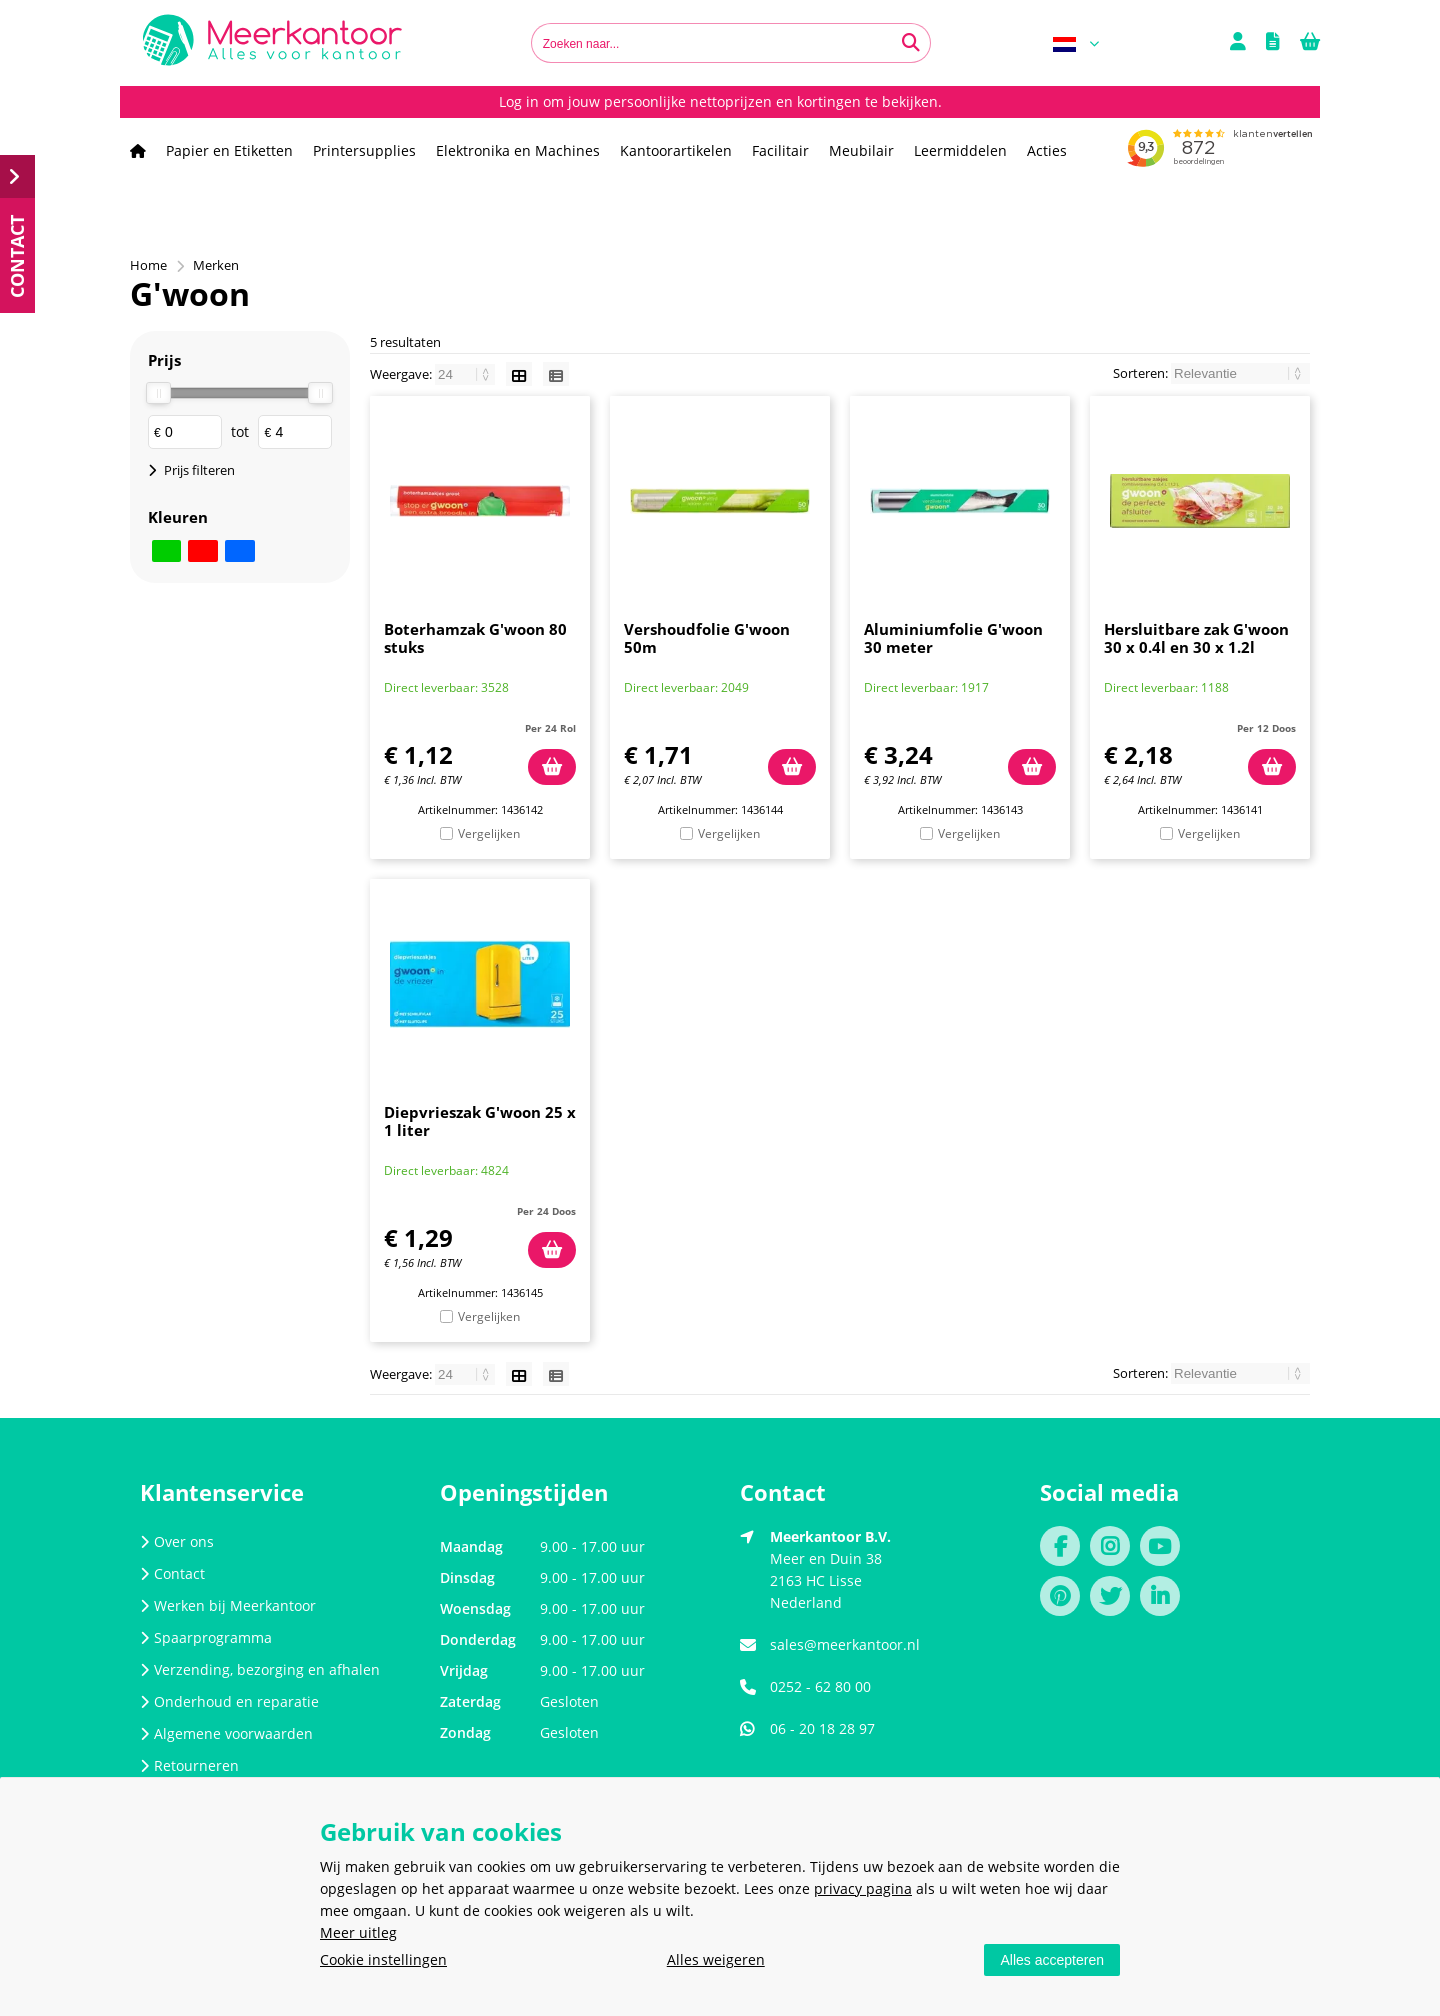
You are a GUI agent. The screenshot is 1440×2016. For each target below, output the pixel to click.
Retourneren (189, 1765)
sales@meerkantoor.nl (845, 1644)
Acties (1047, 150)
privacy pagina (863, 1888)
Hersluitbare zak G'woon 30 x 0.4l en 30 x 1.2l (1196, 638)
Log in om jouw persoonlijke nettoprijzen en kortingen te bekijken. (720, 101)
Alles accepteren (1052, 1960)
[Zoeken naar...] (911, 43)
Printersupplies (364, 150)
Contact (172, 1573)
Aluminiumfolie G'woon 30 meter (953, 638)
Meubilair (861, 150)
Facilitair (780, 150)
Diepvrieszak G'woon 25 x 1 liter (480, 1121)
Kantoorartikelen (676, 150)
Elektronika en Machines (518, 150)
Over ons (177, 1541)
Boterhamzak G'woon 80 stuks (475, 638)
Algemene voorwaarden (226, 1733)
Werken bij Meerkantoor (228, 1605)
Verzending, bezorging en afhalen (260, 1669)
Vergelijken (489, 833)
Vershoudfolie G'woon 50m (707, 638)
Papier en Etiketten (229, 150)
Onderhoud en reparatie (229, 1701)
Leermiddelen (960, 150)
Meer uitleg (358, 1932)
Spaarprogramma (206, 1637)
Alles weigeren (716, 1959)
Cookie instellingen (383, 1959)
